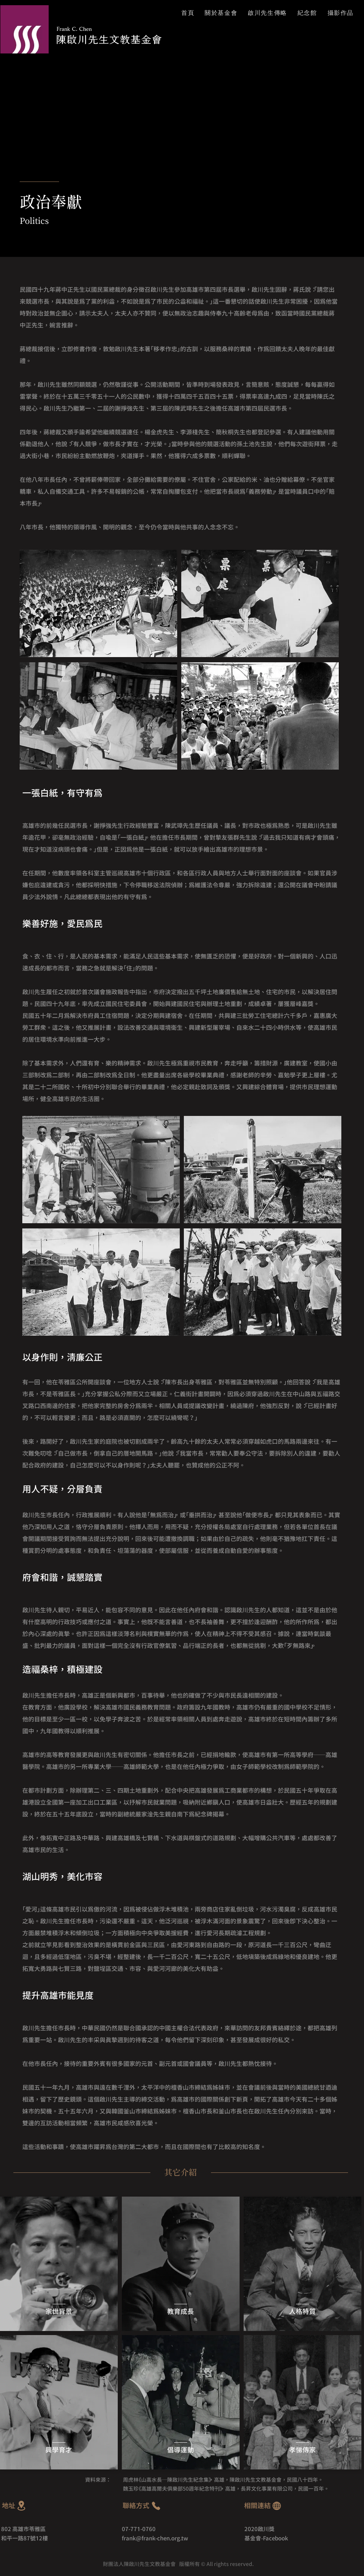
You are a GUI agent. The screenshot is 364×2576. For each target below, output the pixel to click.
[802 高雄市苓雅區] (61, 2529)
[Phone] (156, 2506)
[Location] (21, 2505)
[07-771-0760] (147, 2529)
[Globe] (277, 2506)
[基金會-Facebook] (280, 2538)
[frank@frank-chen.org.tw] (182, 2538)
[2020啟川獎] (279, 2529)
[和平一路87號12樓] (61, 2538)
